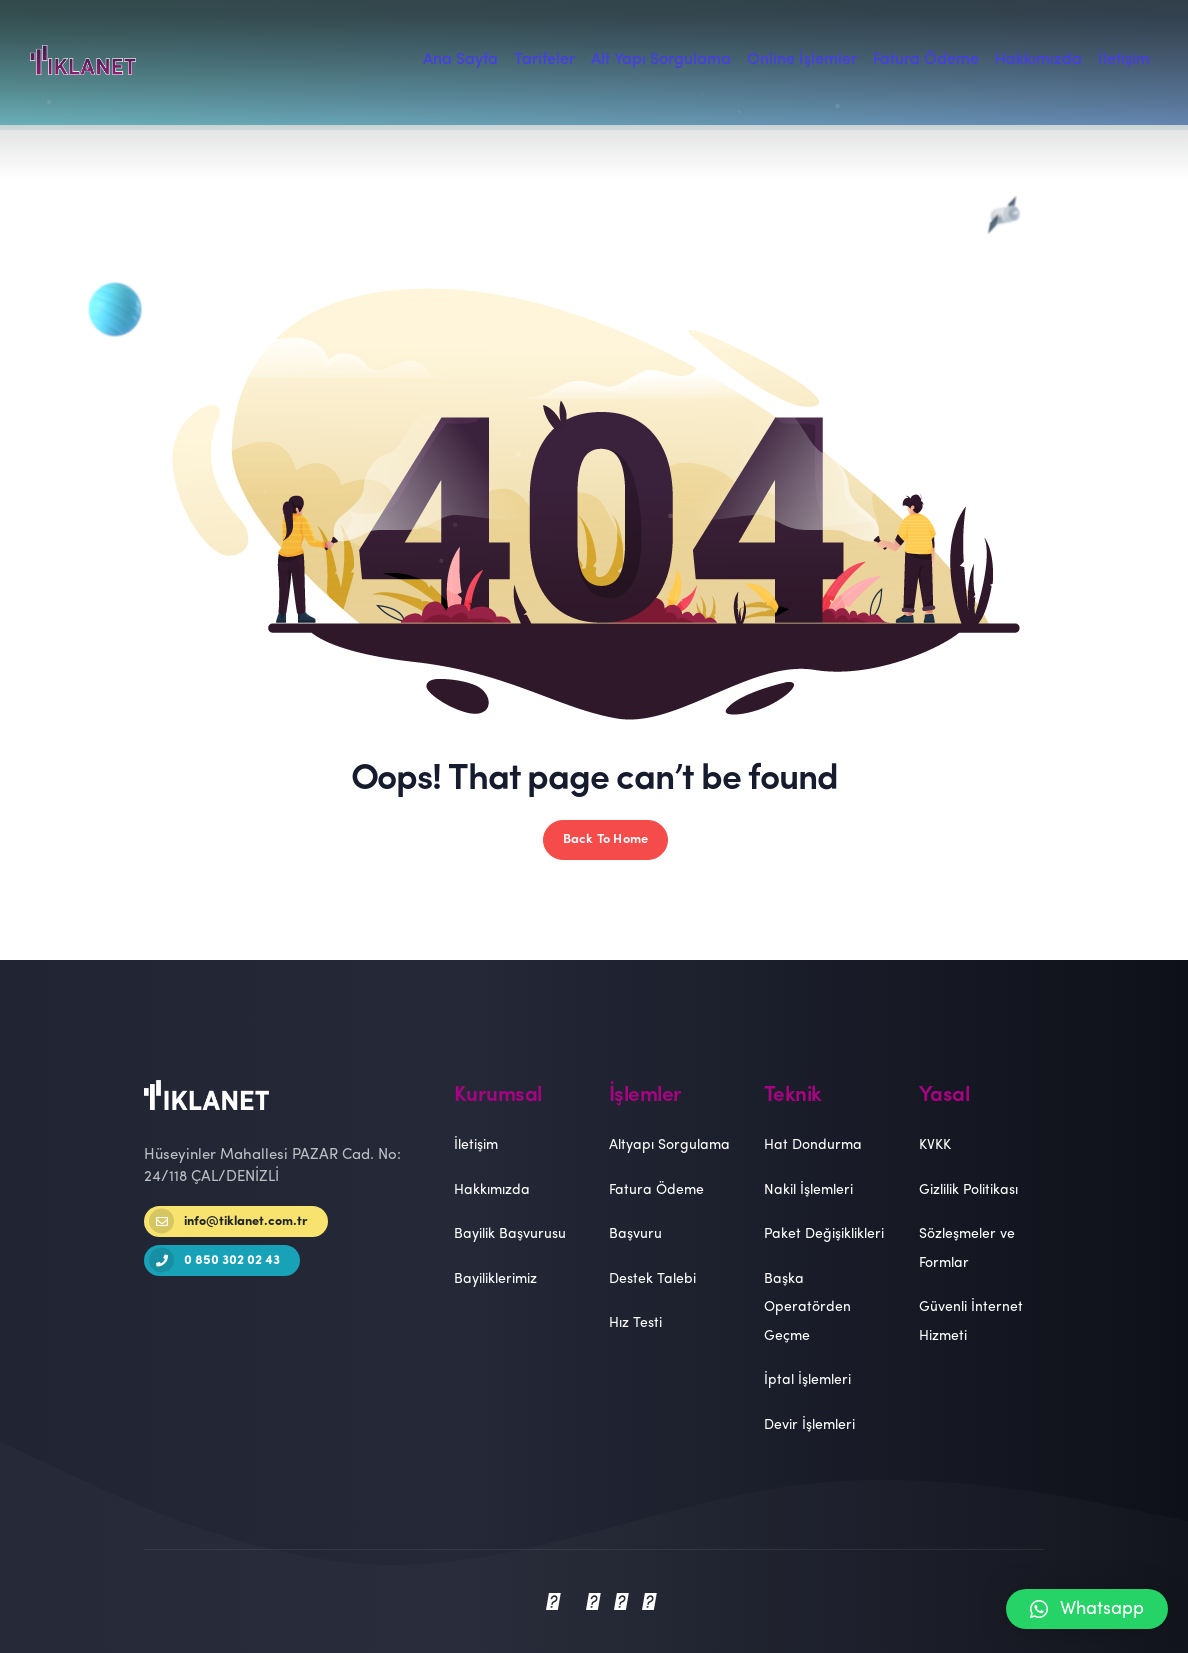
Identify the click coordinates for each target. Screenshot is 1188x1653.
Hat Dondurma (813, 1145)
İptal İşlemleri (807, 1380)
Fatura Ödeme (656, 1190)
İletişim (476, 1145)
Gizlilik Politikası (968, 1190)
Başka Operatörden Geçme (807, 1308)
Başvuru (635, 1234)
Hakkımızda (492, 1190)
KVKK (935, 1145)
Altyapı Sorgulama (669, 1145)
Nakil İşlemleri (808, 1190)
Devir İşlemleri (809, 1425)
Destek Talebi (652, 1279)
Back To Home (605, 839)
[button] (1087, 1609)
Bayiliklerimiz (495, 1279)
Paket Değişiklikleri (824, 1234)
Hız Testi (635, 1323)
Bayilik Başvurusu (510, 1234)
